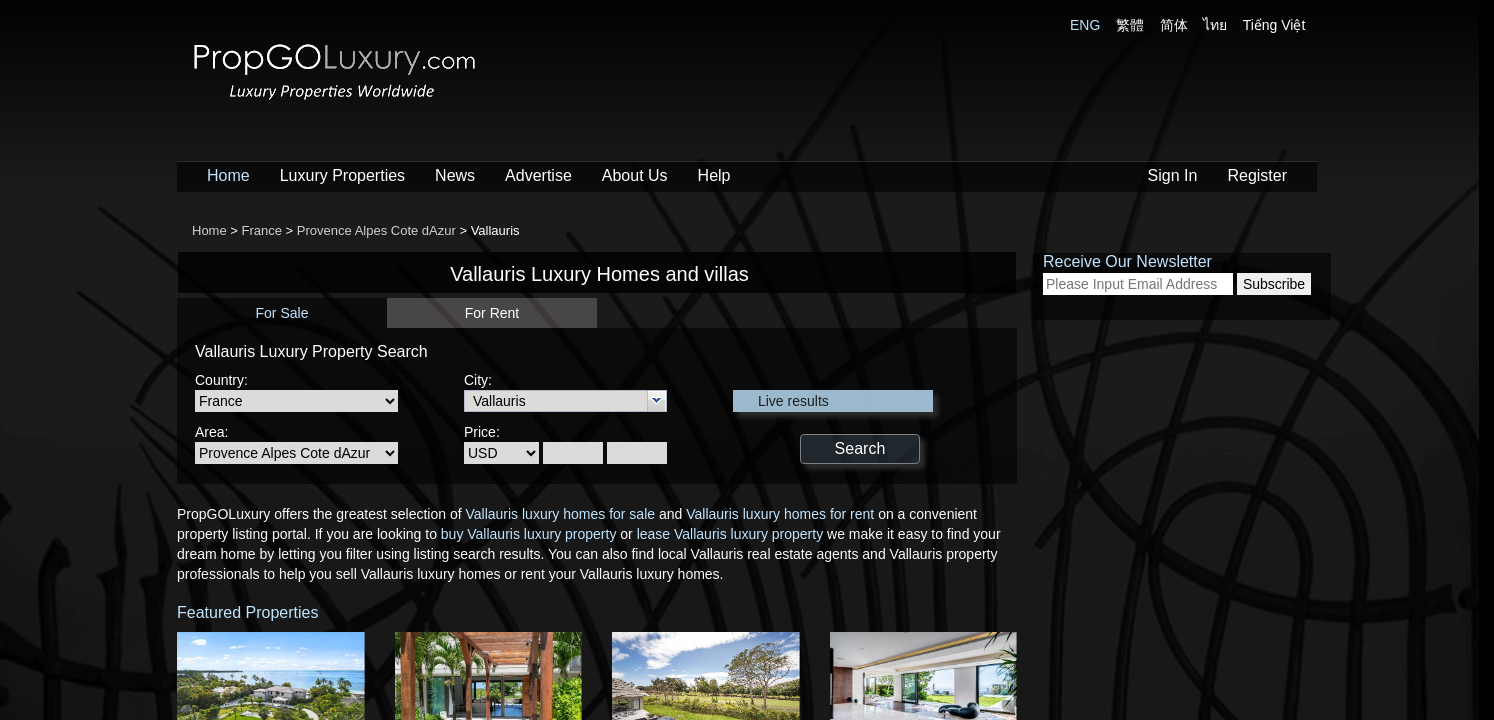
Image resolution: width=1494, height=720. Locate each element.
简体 (1174, 25)
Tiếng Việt (1274, 25)
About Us (635, 175)
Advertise (538, 175)
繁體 (1130, 25)
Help (714, 175)
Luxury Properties (342, 175)
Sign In (1173, 175)
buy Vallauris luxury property (529, 534)
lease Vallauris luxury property (730, 534)
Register (1257, 175)
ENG (1085, 25)
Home (228, 175)
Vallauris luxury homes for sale (560, 514)
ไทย (1215, 25)
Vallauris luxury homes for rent (780, 514)
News (455, 175)
